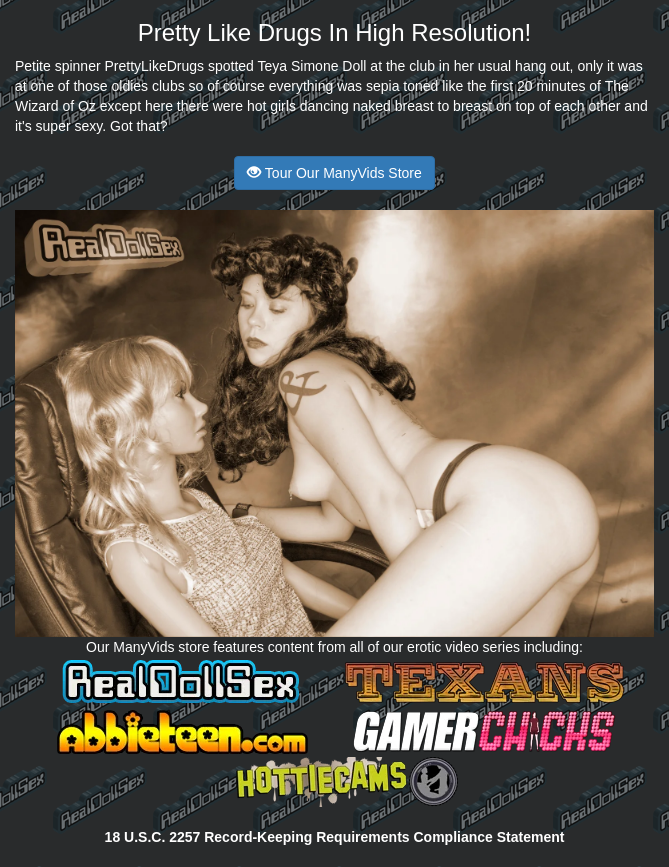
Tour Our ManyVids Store (334, 173)
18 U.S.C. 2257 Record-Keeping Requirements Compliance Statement (335, 837)
